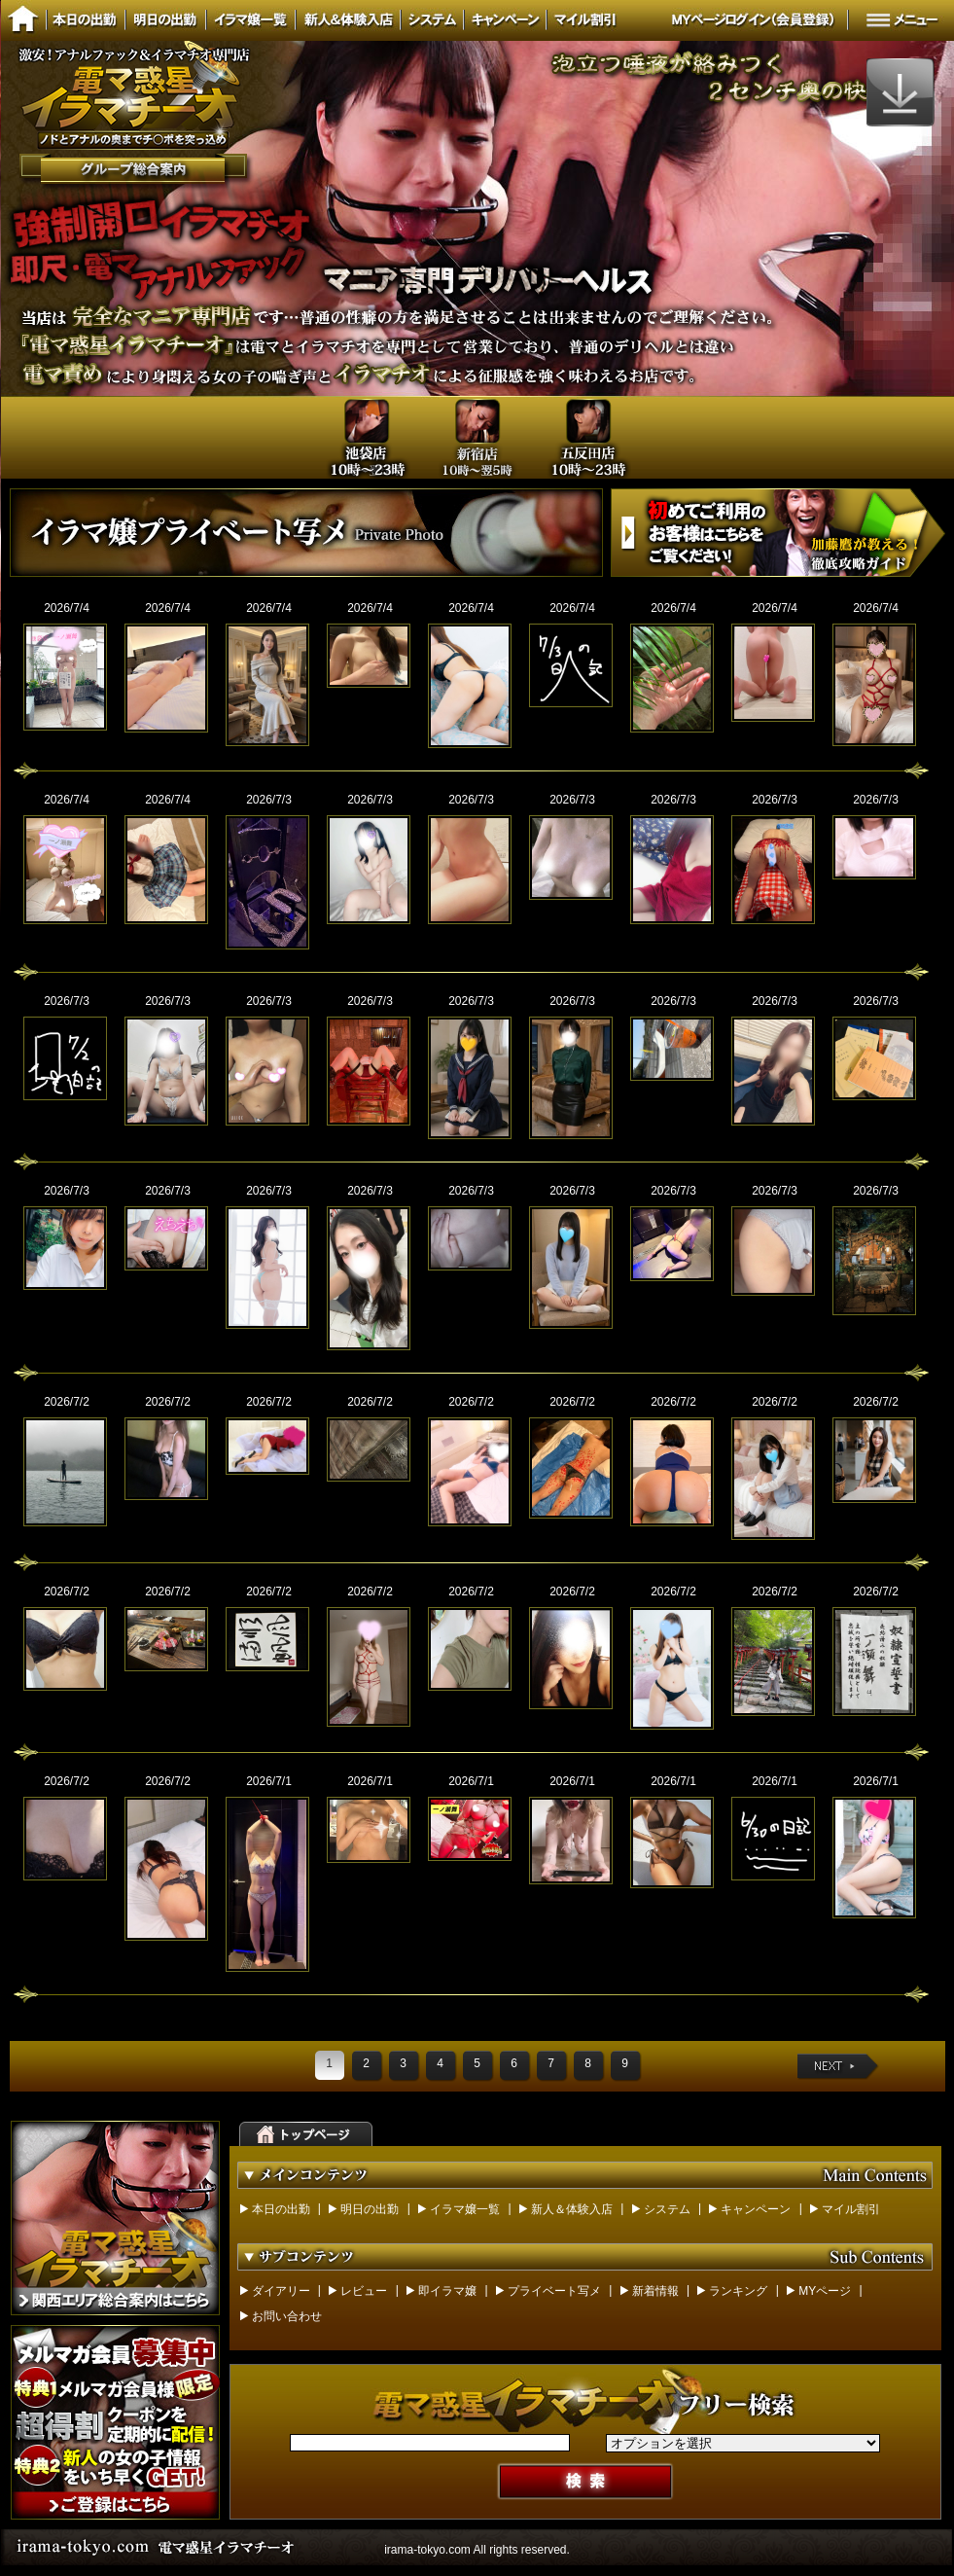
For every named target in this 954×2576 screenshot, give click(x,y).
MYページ (824, 2291)
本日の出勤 (281, 2209)
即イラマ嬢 (447, 2291)
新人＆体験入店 (572, 2209)
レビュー (363, 2291)
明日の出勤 (369, 2209)
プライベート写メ (554, 2291)
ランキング (738, 2291)
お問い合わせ (287, 2316)
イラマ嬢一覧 (465, 2209)
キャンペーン (756, 2209)
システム (667, 2209)
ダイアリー (281, 2291)
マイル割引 (851, 2209)
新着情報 (655, 2291)
